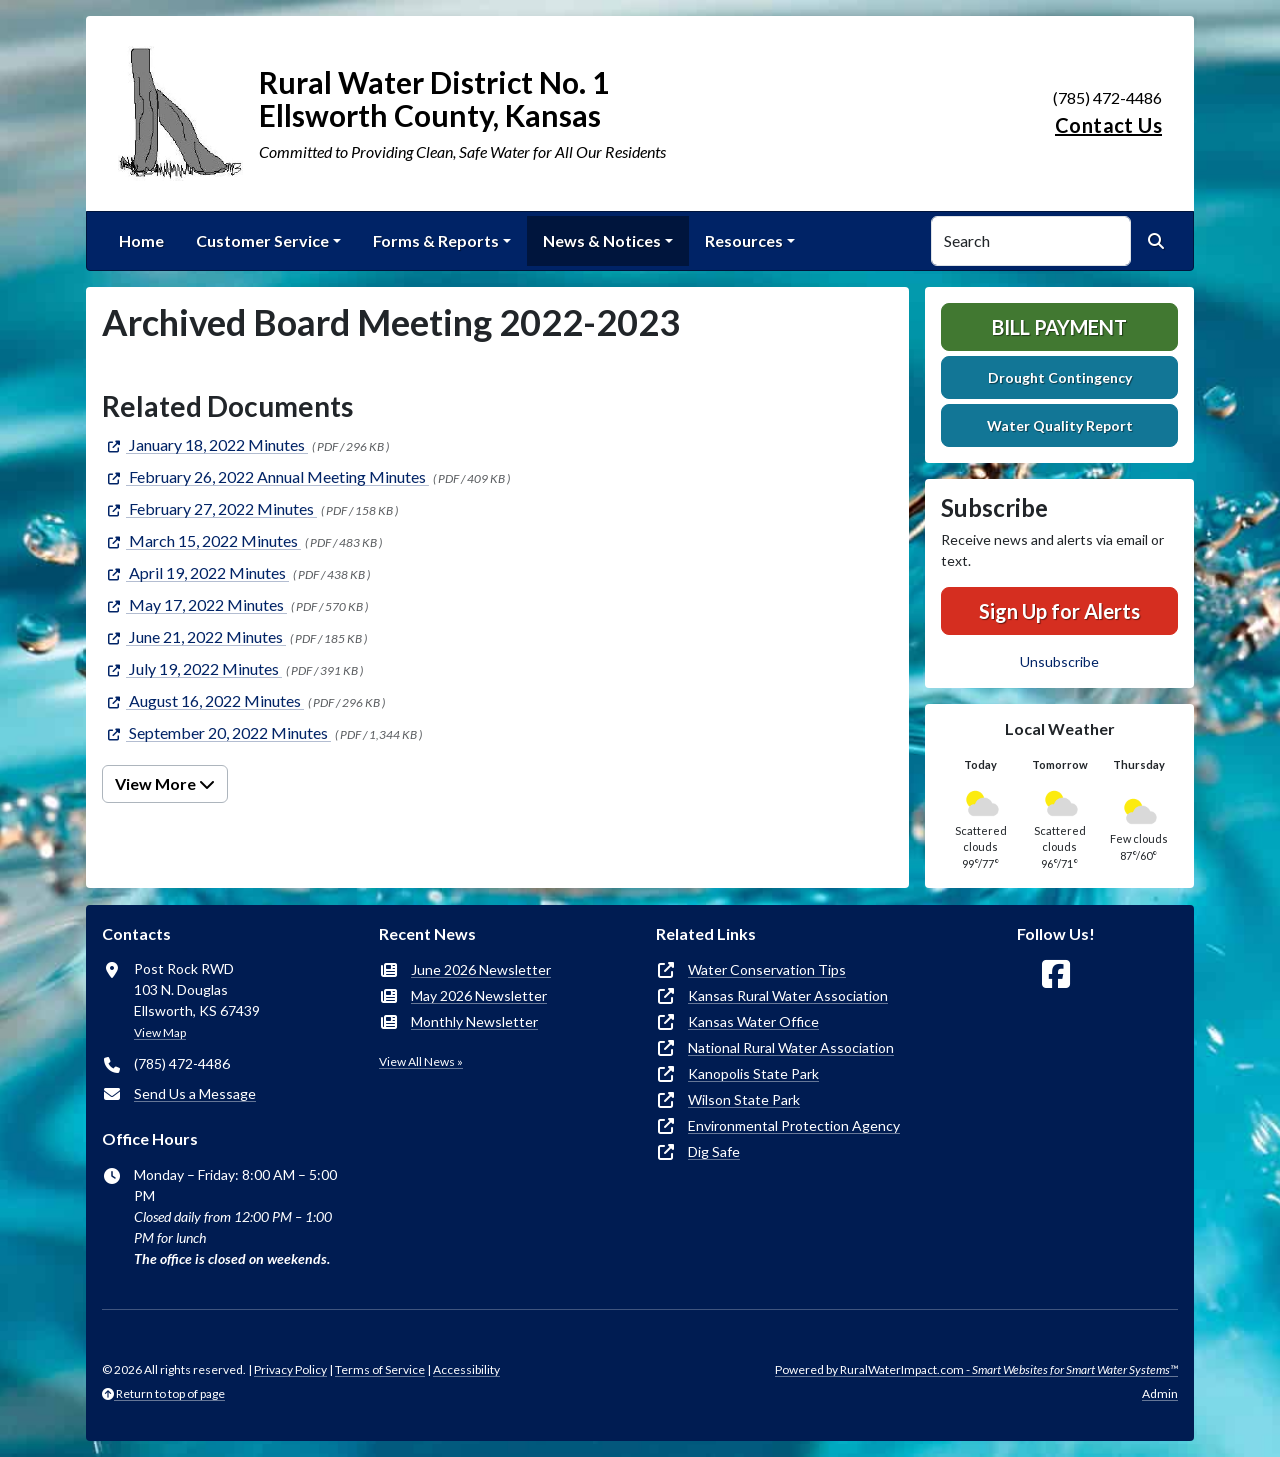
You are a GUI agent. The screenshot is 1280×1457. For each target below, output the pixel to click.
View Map (160, 1032)
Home (141, 240)
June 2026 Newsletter (481, 969)
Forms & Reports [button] (436, 240)
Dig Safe (714, 1151)
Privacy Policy (290, 1369)
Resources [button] (744, 240)
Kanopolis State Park (753, 1073)
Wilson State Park (744, 1099)
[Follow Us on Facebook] (1056, 974)
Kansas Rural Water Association (788, 995)
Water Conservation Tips (767, 969)
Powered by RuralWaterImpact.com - (976, 1369)
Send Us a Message (195, 1093)
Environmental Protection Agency (794, 1125)
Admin (1160, 1393)
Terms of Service (380, 1369)
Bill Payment (1059, 327)
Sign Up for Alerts (1059, 611)
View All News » (421, 1061)
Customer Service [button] (262, 240)
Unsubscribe (1059, 661)
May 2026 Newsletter (479, 995)
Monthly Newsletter (474, 1021)
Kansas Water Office (753, 1021)
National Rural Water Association (791, 1047)
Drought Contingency (1060, 377)
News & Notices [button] (602, 240)
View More (165, 783)
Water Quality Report (1060, 425)
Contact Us (1108, 125)
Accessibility (466, 1369)
